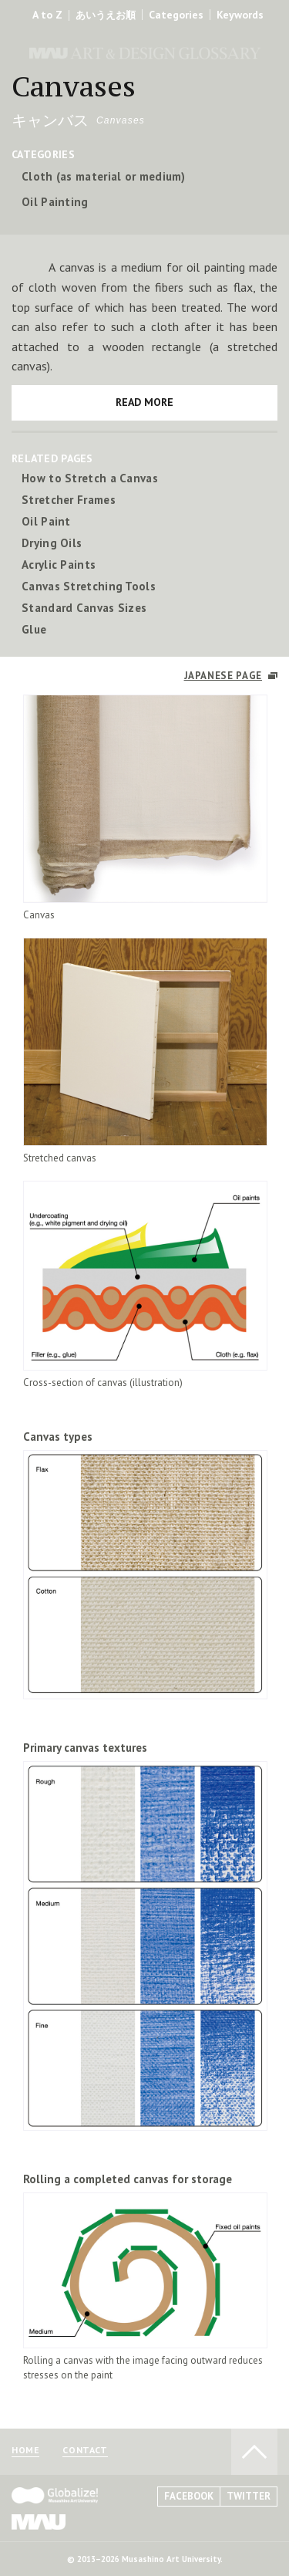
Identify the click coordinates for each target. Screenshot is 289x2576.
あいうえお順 (106, 15)
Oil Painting (55, 201)
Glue (34, 629)
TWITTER (249, 2496)
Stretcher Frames (69, 499)
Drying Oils (52, 543)
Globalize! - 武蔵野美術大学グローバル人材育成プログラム (55, 2495)
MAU (39, 2521)
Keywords (240, 14)
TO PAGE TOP (254, 2452)
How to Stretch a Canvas (90, 478)
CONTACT (84, 2451)
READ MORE (144, 402)
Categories (176, 14)
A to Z (47, 14)
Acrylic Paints (59, 564)
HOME (25, 2451)
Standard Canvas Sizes (84, 607)
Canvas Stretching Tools (89, 586)
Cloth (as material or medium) (104, 176)
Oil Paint (46, 521)
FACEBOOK (188, 2496)
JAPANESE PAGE (223, 675)
